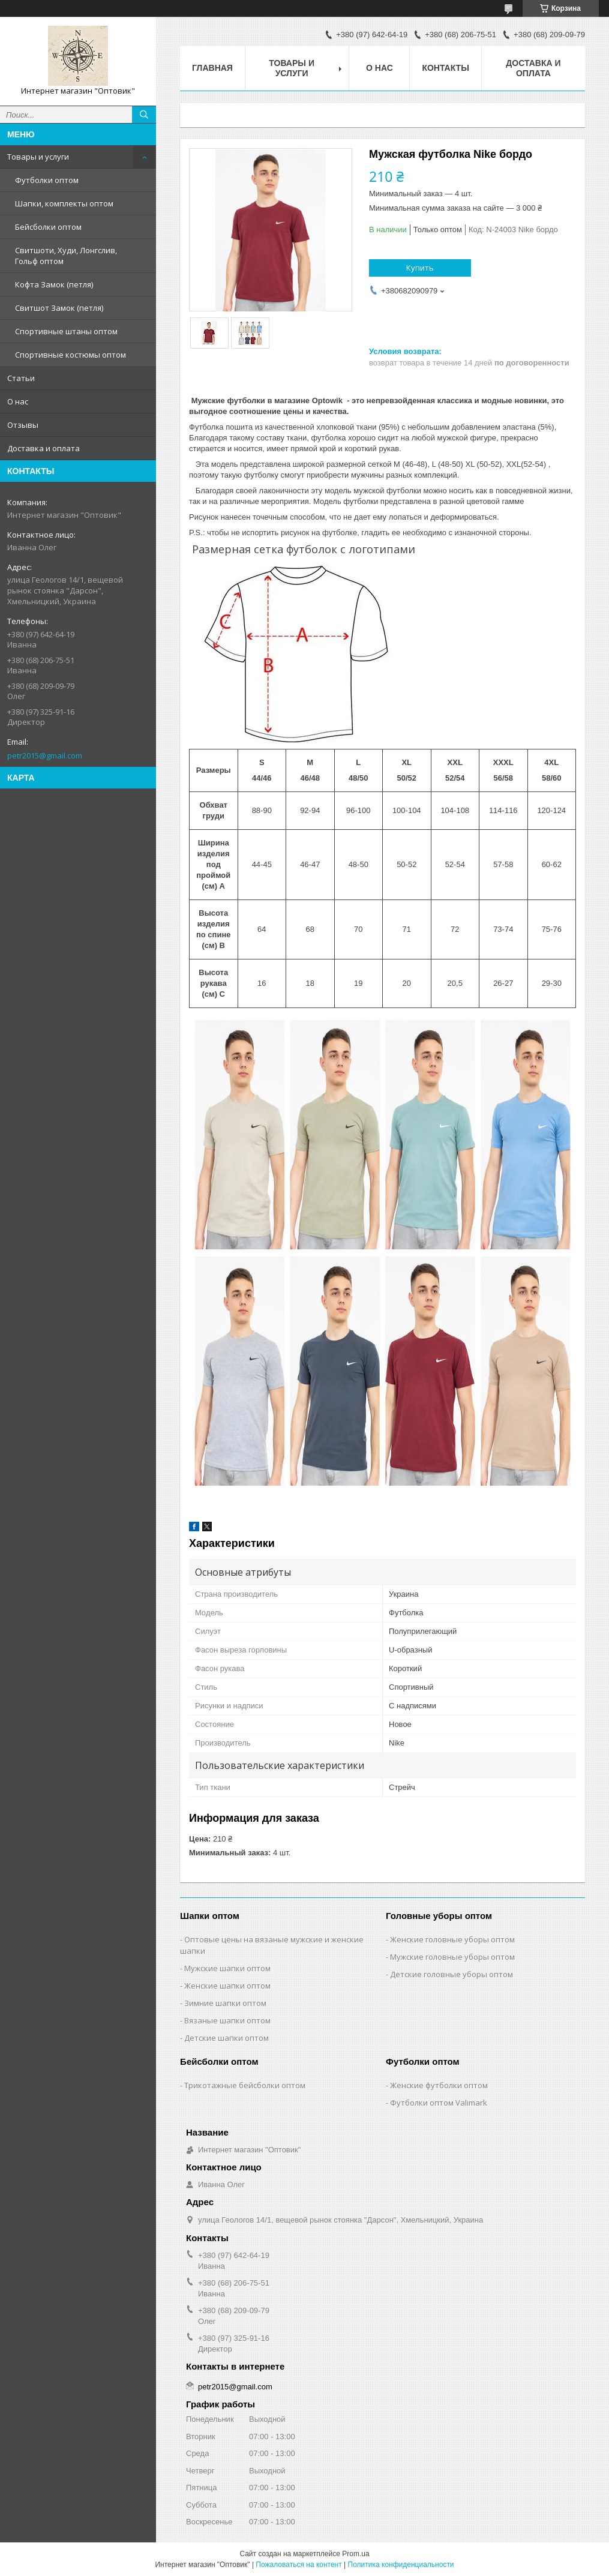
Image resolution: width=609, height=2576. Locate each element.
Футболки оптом (47, 180)
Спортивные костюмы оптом (70, 354)
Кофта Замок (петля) (54, 284)
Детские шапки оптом (226, 2037)
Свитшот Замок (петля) (59, 307)
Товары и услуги (38, 156)
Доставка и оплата (43, 448)
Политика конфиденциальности (401, 2564)
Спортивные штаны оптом (66, 331)
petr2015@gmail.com (44, 755)
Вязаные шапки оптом (227, 2020)
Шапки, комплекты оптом (64, 203)
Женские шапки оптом (227, 1985)
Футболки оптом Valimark (438, 2102)
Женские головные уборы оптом (452, 1939)
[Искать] (144, 115)
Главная (212, 68)
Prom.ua (355, 2554)
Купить (420, 267)
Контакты (445, 68)
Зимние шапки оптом (225, 2003)
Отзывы (22, 424)
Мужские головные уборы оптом (452, 1956)
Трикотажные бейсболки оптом (244, 2085)
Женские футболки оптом (439, 2085)
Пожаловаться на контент (298, 2564)
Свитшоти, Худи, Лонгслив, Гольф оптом (66, 255)
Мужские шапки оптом (227, 1968)
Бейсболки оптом (48, 226)
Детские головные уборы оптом (451, 1974)
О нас (17, 401)
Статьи (21, 378)
